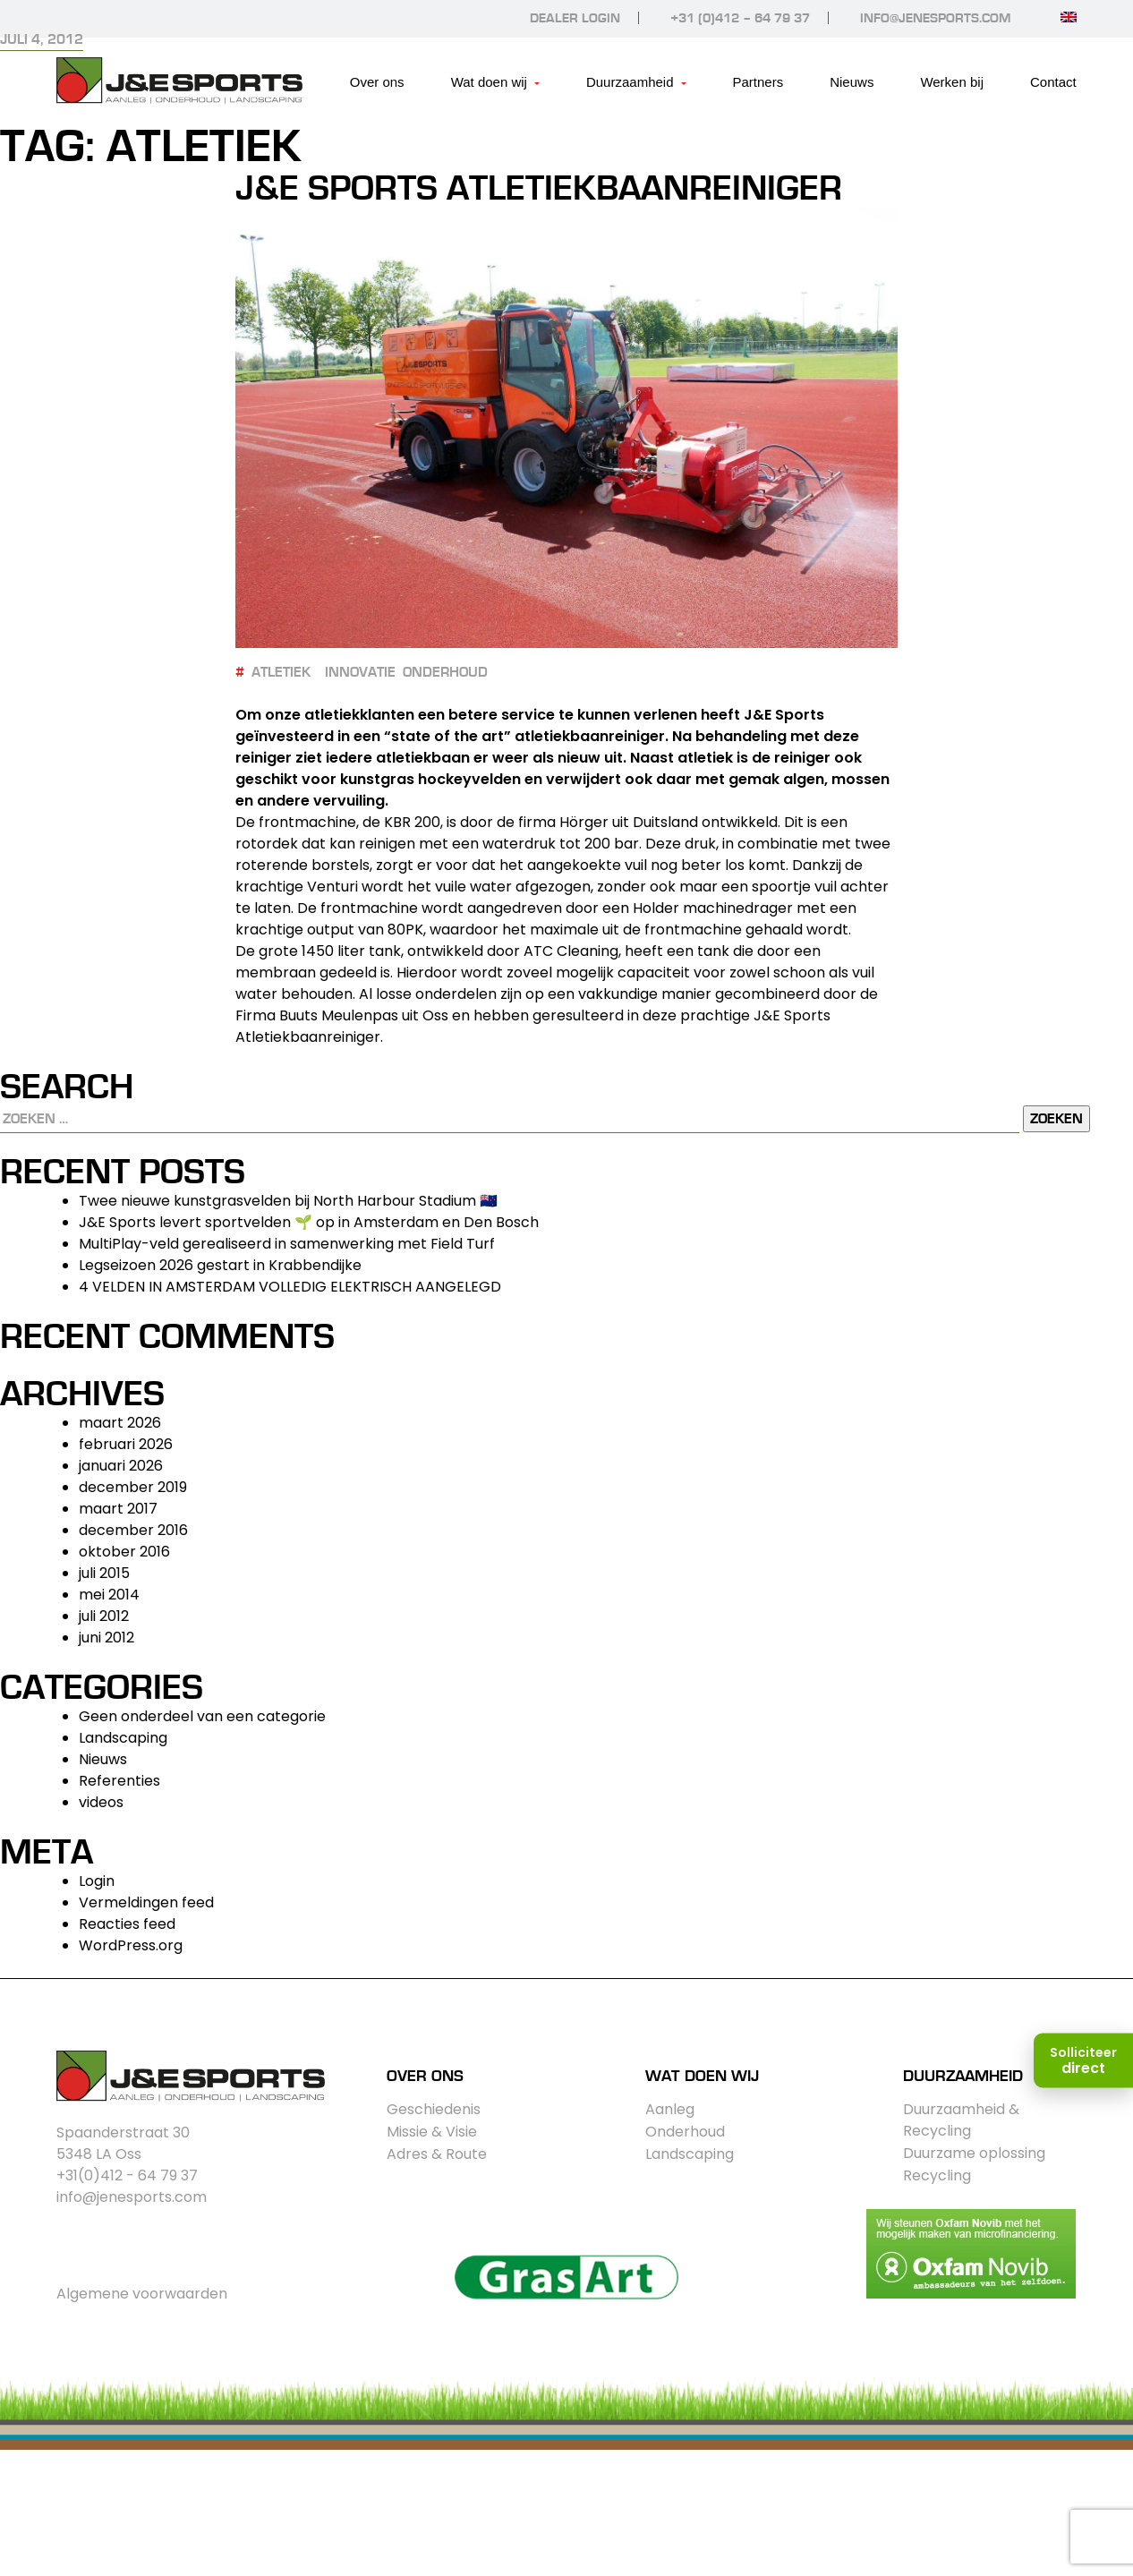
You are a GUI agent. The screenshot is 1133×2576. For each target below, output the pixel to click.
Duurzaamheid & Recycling (961, 2120)
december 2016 (133, 1530)
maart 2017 (118, 1508)
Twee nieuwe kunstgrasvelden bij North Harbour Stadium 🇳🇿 (288, 1200)
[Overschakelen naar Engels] (1069, 17)
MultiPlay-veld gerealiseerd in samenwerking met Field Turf (287, 1243)
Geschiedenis (434, 2109)
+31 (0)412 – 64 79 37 (740, 18)
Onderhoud (685, 2131)
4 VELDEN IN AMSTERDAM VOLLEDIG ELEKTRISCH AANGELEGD (290, 1286)
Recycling (937, 2175)
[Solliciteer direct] (1083, 2061)
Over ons (377, 82)
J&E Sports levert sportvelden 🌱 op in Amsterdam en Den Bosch (309, 1222)
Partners (758, 82)
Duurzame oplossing (974, 2153)
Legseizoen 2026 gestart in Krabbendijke (220, 1265)
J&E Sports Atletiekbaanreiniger (538, 188)
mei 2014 (109, 1594)
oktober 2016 (124, 1551)
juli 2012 (104, 1616)
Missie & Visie (432, 2131)
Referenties (119, 1780)
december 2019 (133, 1487)
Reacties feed (127, 1924)
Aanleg (669, 2109)
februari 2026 (126, 1444)
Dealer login (575, 18)
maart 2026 (120, 1422)
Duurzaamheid (630, 82)
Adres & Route (437, 2154)
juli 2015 (104, 1573)
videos (101, 1802)
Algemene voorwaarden (141, 2293)
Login (97, 1881)
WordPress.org (131, 1945)
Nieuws (851, 82)
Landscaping (123, 1737)
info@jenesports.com (935, 18)
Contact (1053, 82)
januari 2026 (121, 1465)
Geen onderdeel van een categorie (202, 1716)
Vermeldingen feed (146, 1902)
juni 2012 (106, 1637)
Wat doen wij (489, 82)
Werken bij (952, 82)
